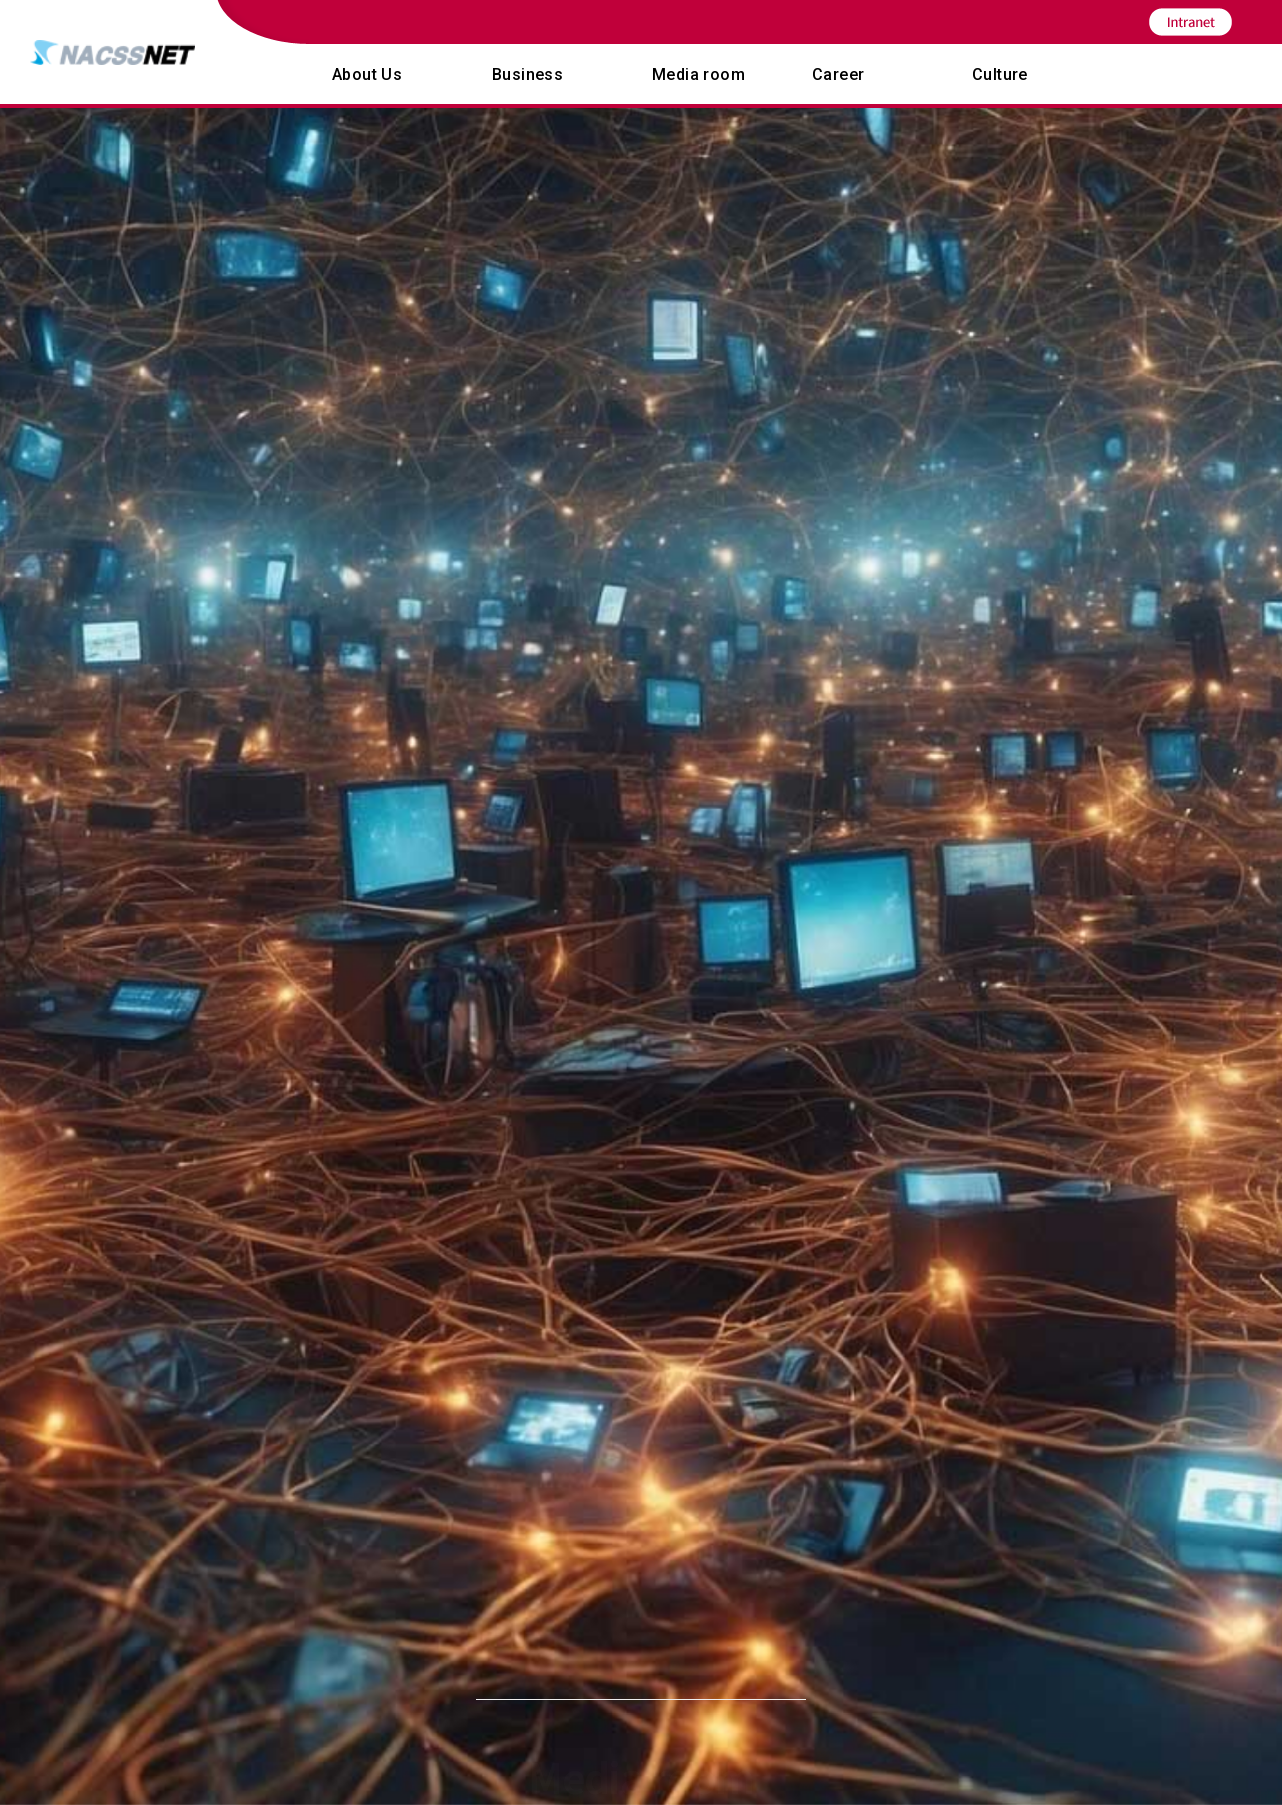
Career (838, 74)
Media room (698, 74)
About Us (367, 74)
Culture (1000, 74)
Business (527, 74)
